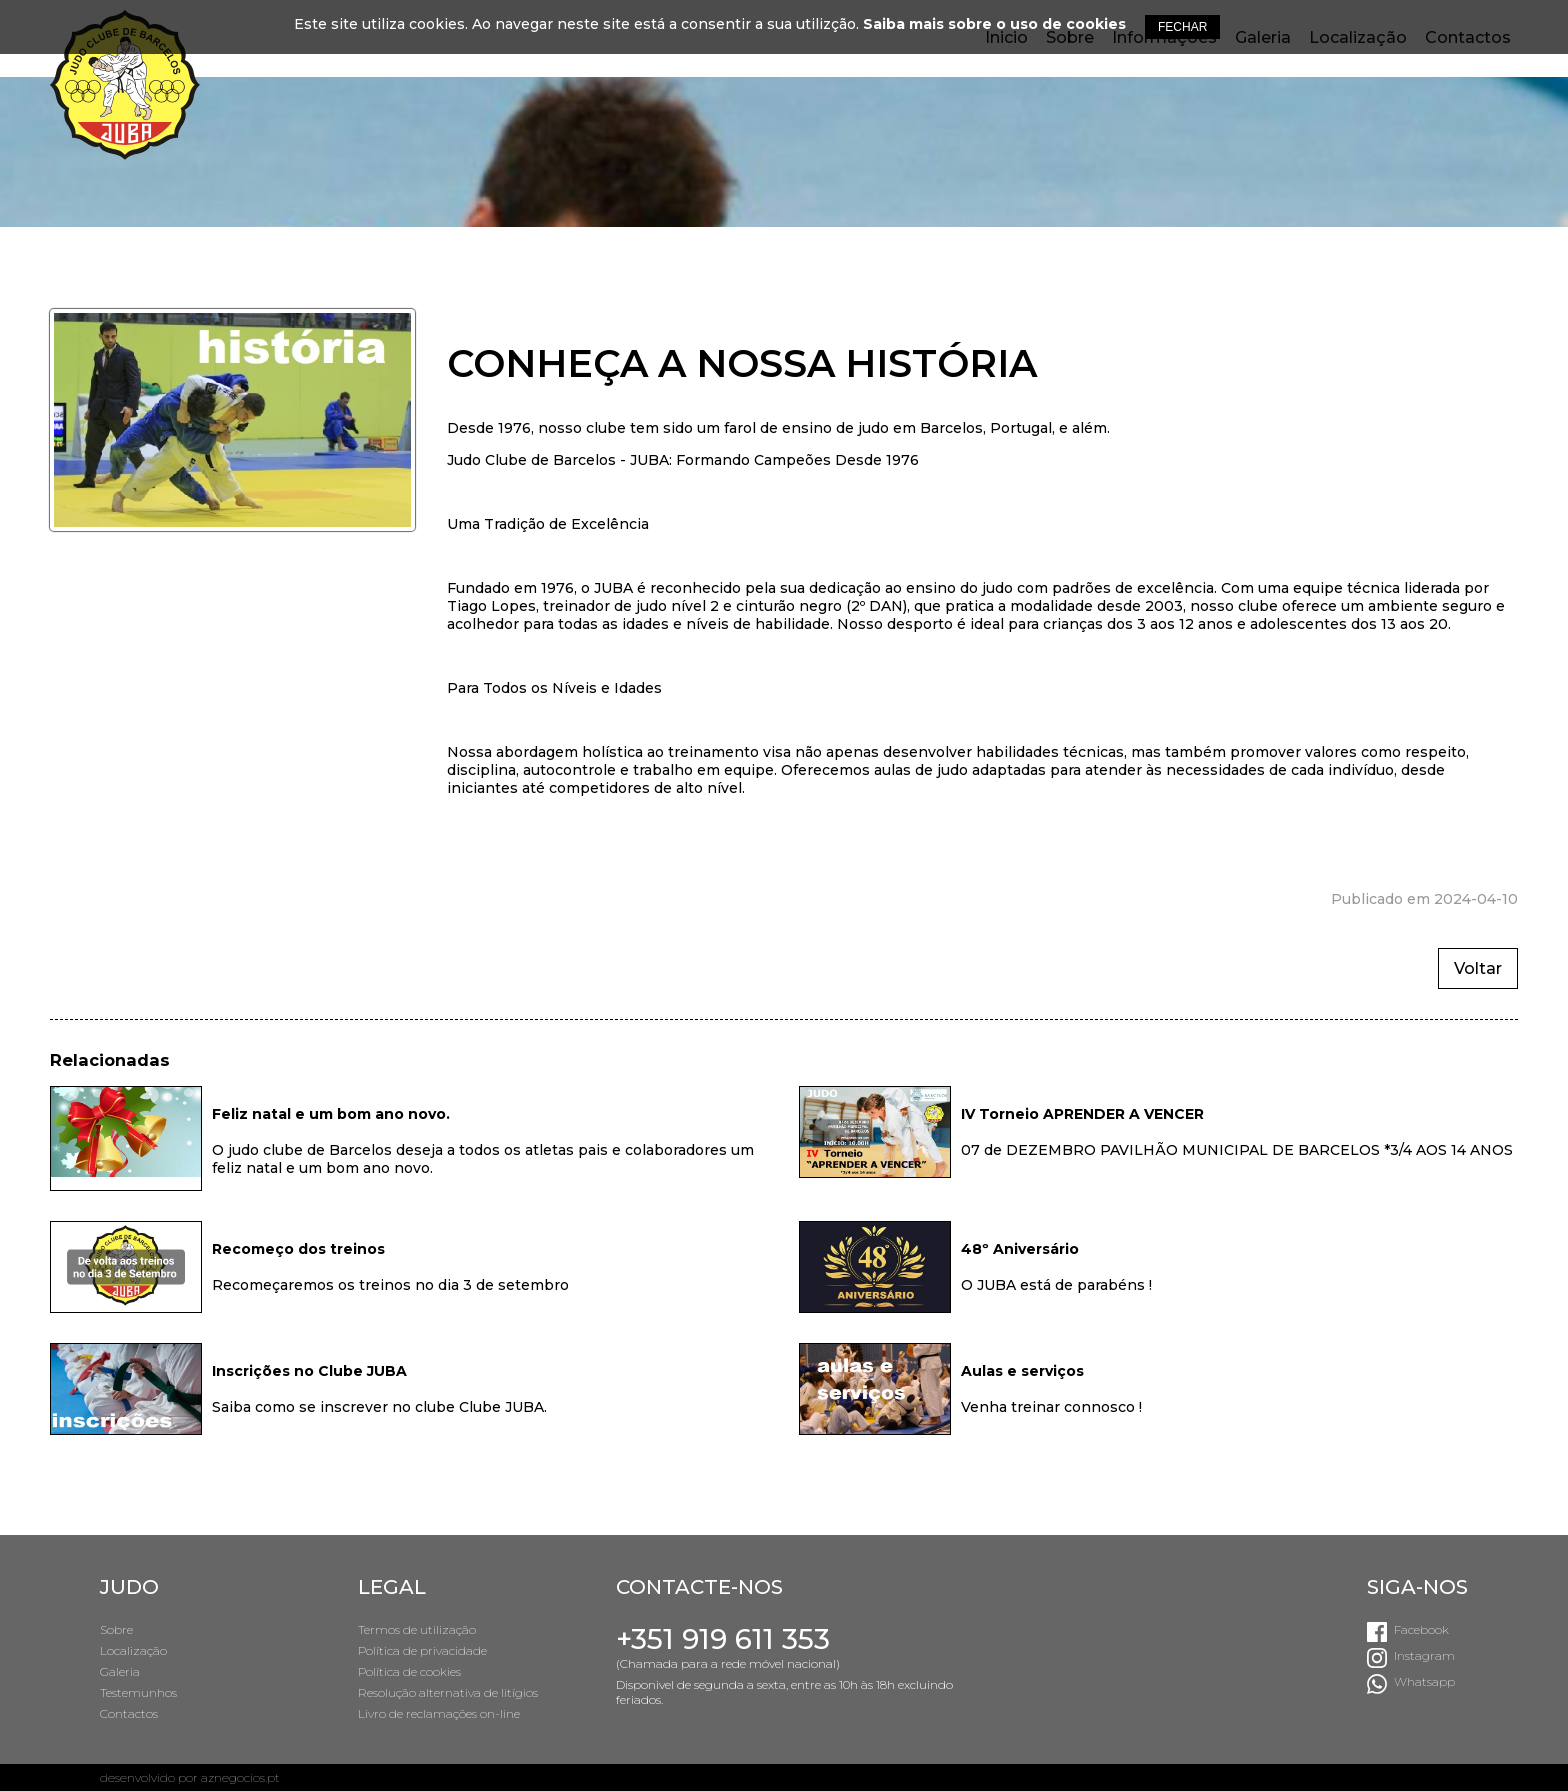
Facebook (1421, 1629)
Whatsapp (1424, 1681)
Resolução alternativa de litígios (448, 1692)
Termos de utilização (417, 1629)
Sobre (116, 1629)
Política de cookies (409, 1671)
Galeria (120, 1671)
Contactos (129, 1713)
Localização (133, 1650)
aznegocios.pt (240, 1777)
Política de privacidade (422, 1650)
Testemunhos (138, 1692)
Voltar (1478, 968)
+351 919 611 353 (723, 1639)
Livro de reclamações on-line (439, 1713)
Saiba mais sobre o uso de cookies (994, 24)
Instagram (1424, 1655)
